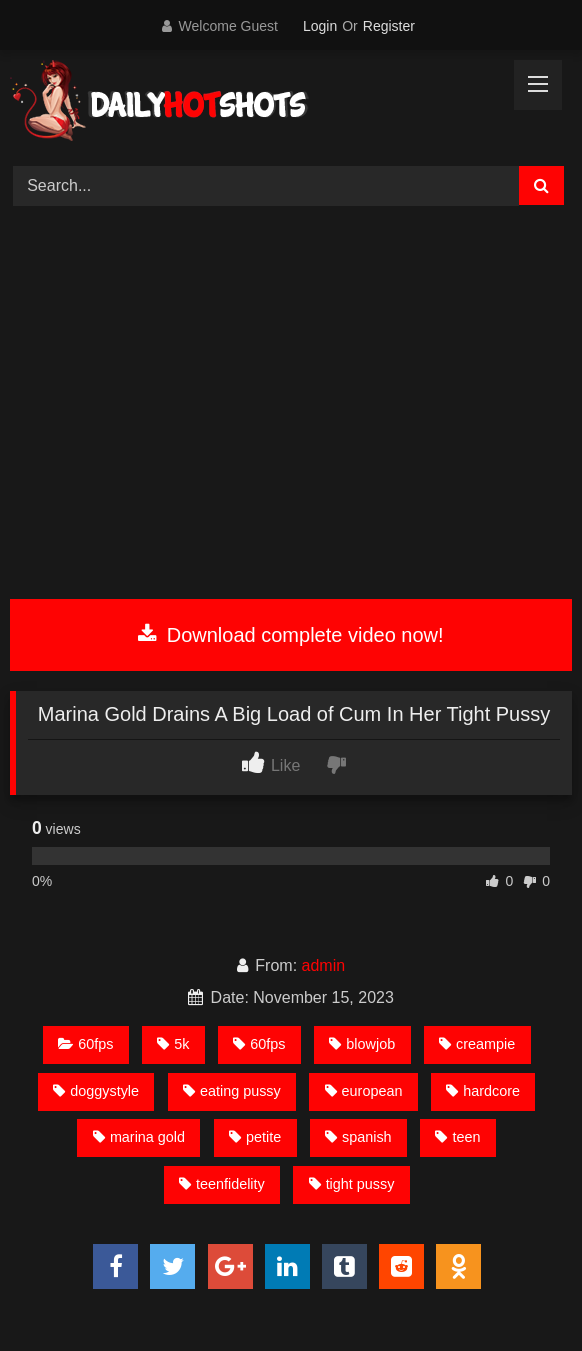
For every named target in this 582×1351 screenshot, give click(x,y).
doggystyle (96, 1091)
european (364, 1091)
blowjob (362, 1044)
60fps (85, 1044)
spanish (358, 1137)
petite (255, 1137)
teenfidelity (222, 1184)
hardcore (483, 1091)
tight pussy (352, 1184)
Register (389, 26)
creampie (477, 1044)
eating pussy (232, 1091)
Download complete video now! (290, 635)
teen (457, 1137)
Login (320, 26)
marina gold (139, 1137)
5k (173, 1044)
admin (324, 965)
